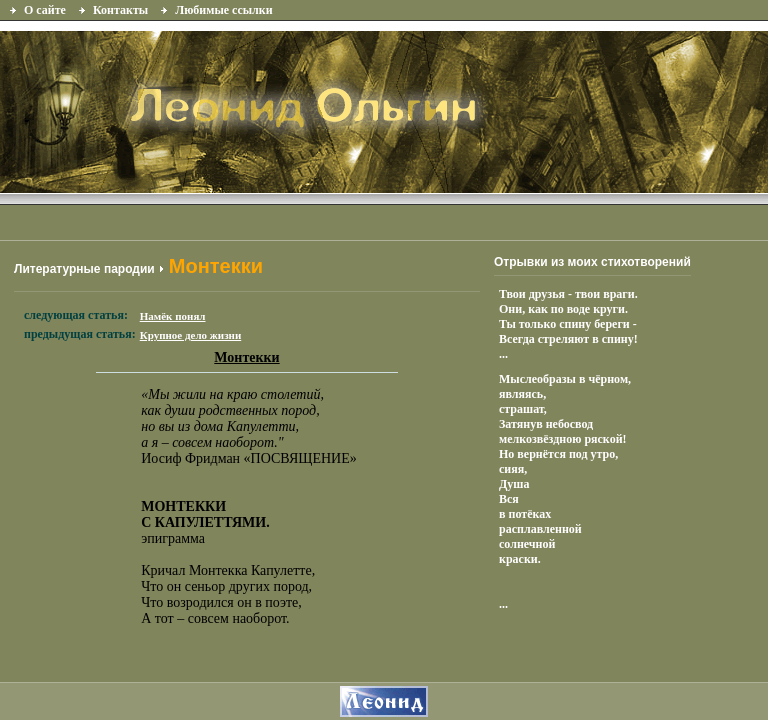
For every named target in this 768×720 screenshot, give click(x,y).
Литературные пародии (84, 269)
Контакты (120, 10)
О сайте (45, 10)
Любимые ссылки (223, 10)
